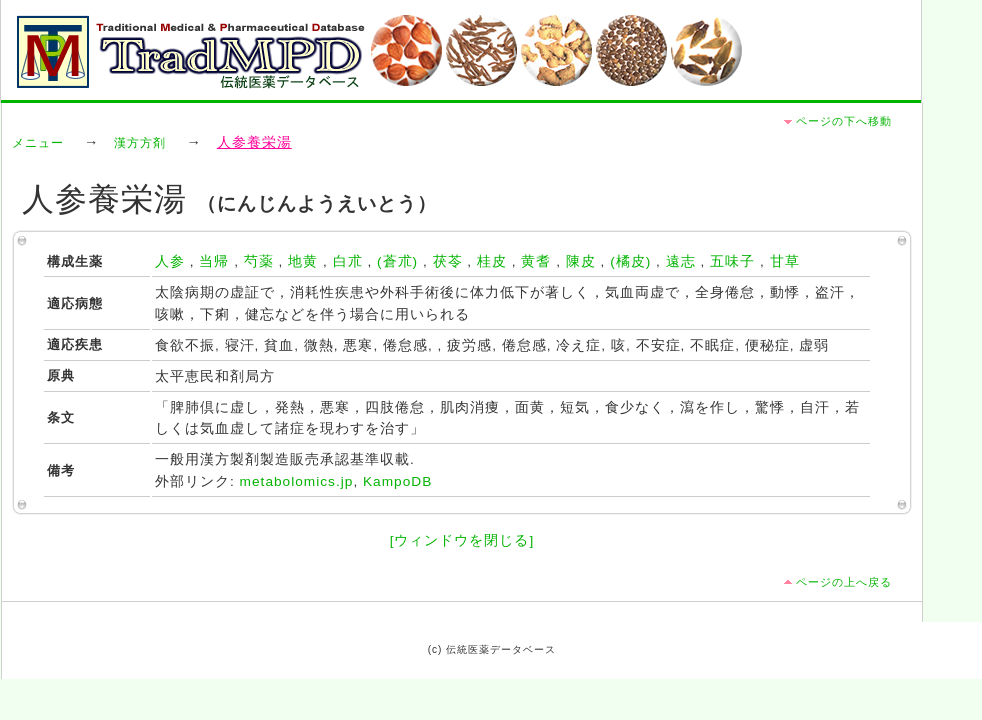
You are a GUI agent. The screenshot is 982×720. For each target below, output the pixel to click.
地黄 (303, 261)
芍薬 (259, 261)
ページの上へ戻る (844, 582)
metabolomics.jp (297, 481)
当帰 (214, 261)
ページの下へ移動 (844, 121)
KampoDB (397, 481)
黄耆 (536, 261)
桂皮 (492, 261)
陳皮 (581, 261)
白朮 (348, 261)
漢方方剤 (140, 143)
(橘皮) (630, 261)
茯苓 (448, 261)
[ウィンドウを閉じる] (462, 540)
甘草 (785, 261)
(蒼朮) (397, 261)
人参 (170, 261)
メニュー (38, 143)
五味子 (732, 261)
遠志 (681, 261)
